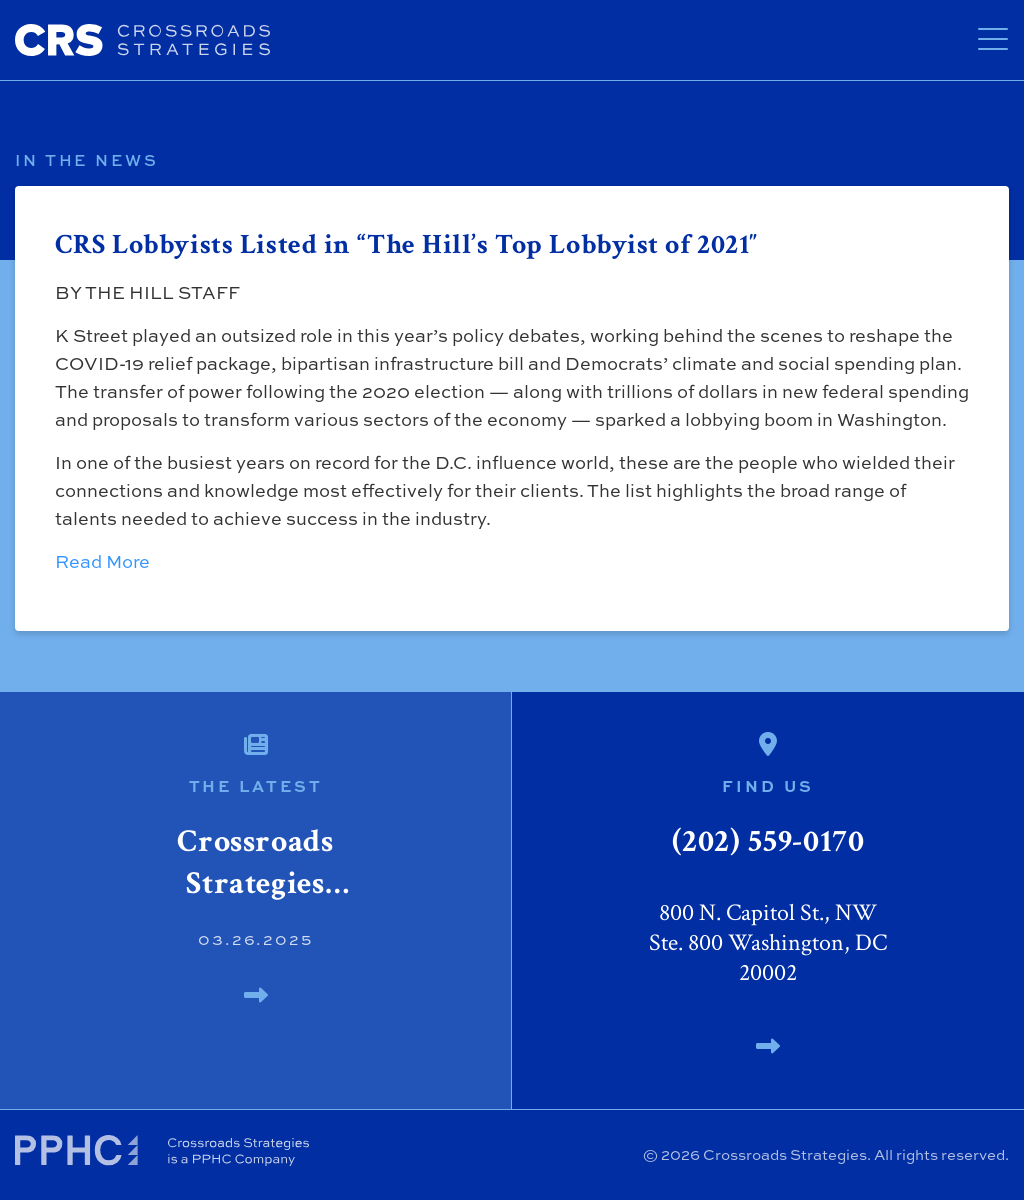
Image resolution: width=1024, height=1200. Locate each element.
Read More (102, 561)
